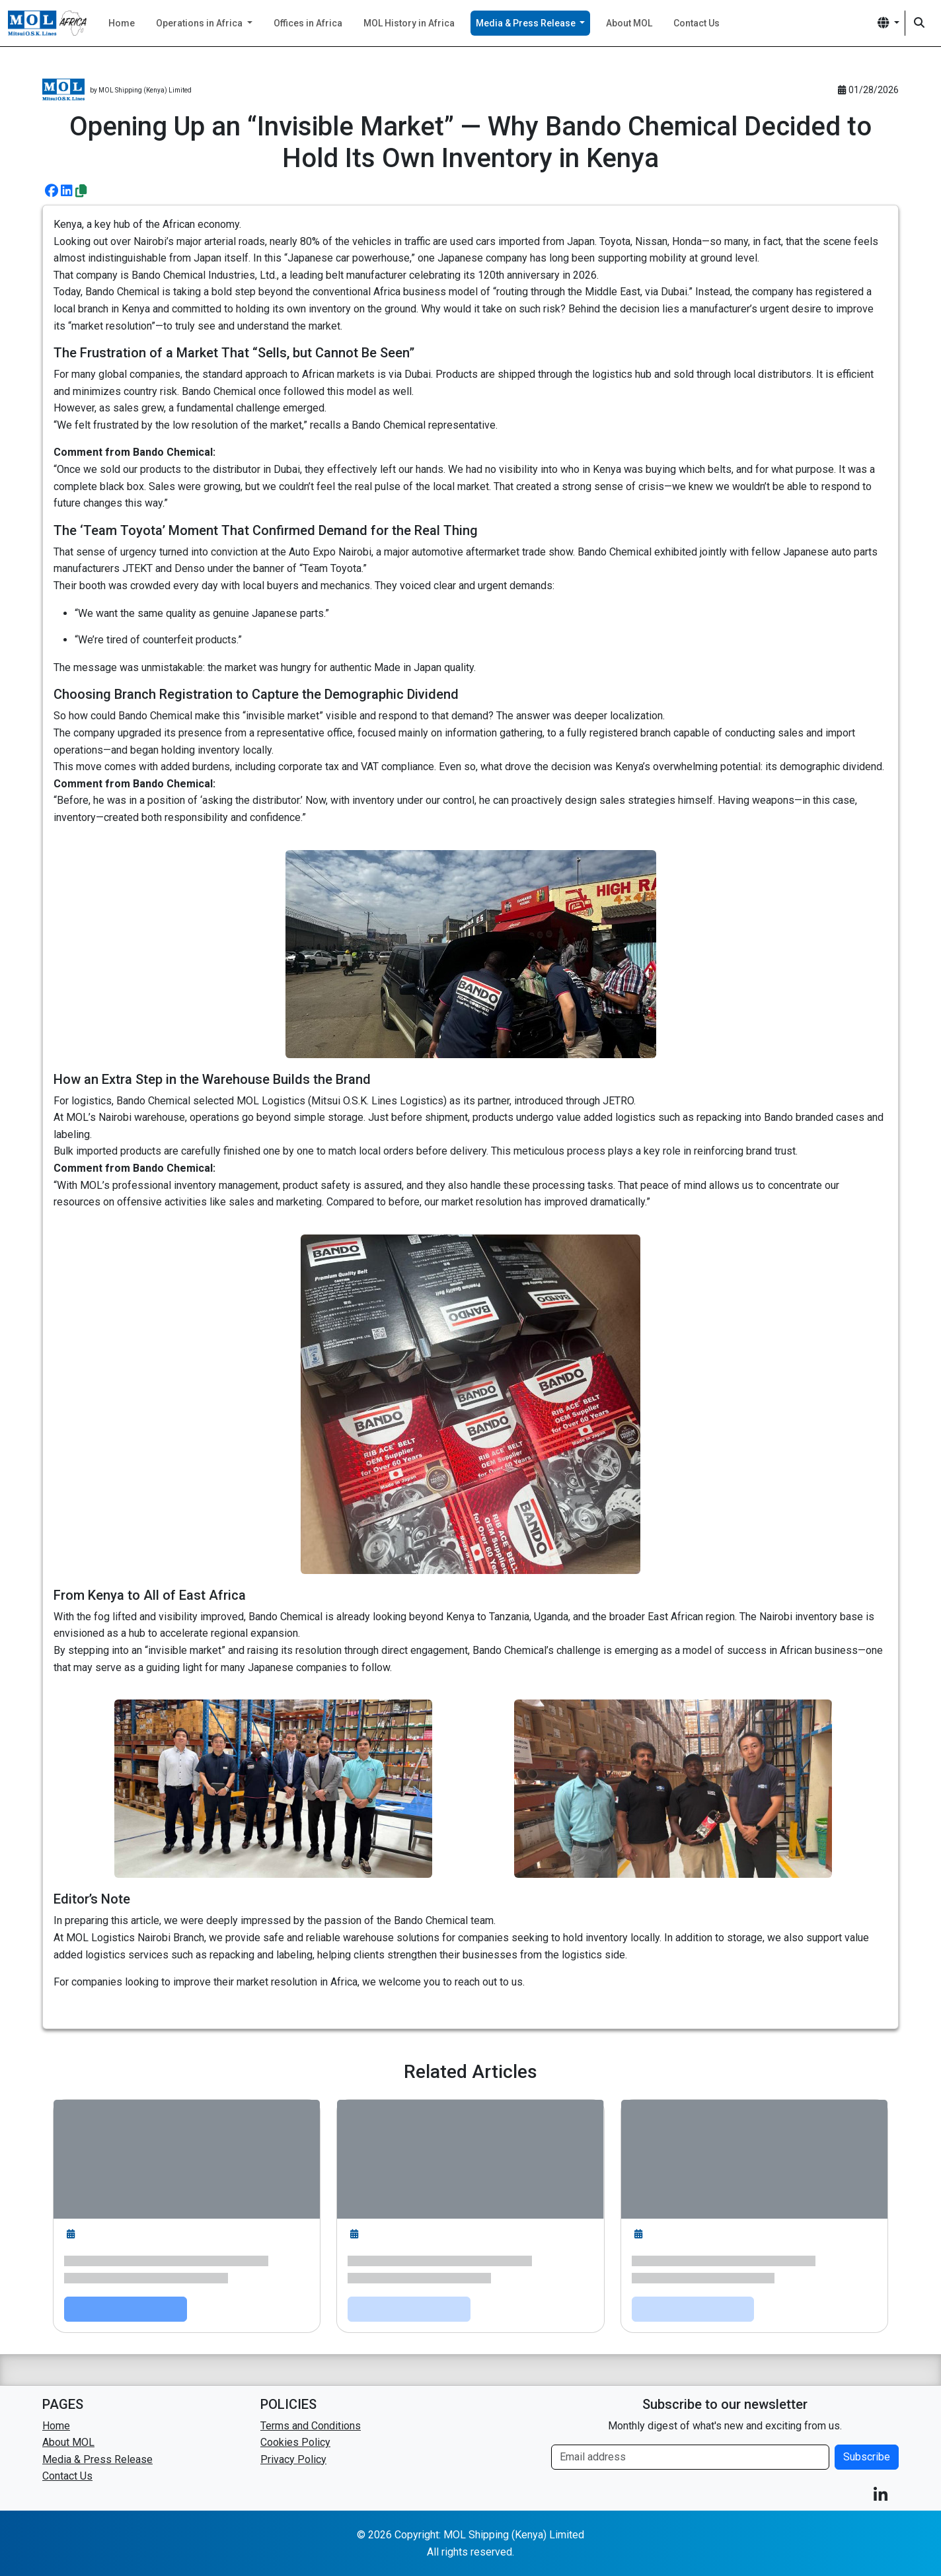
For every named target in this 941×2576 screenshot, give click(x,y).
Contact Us (696, 23)
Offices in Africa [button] (308, 23)
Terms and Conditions (310, 2425)
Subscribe (866, 2457)
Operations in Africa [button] (200, 23)
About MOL (629, 23)
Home (121, 23)
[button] (888, 23)
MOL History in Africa (409, 23)
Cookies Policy (295, 2442)
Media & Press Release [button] (527, 23)
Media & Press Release (97, 2459)
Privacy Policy (293, 2459)
